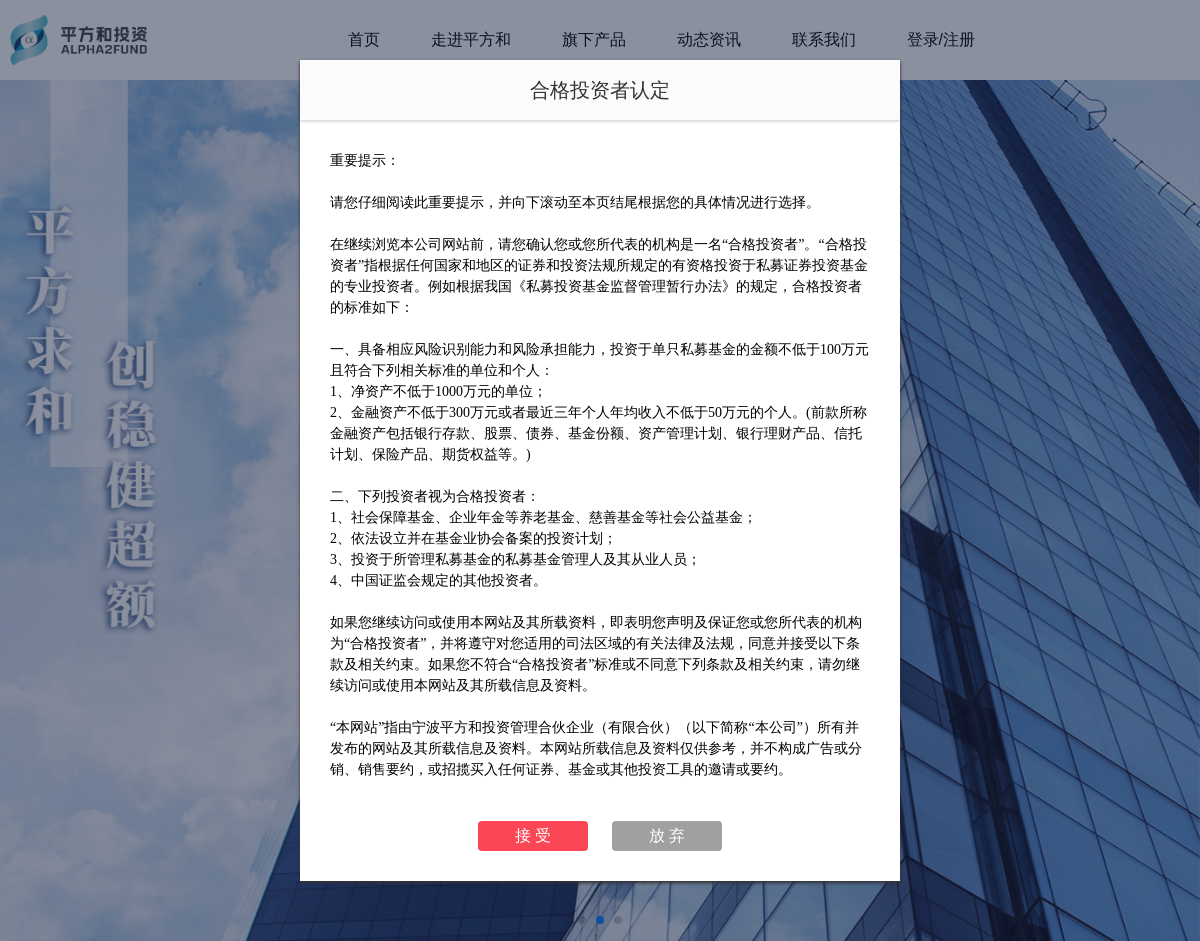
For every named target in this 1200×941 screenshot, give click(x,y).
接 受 (533, 835)
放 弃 (667, 835)
